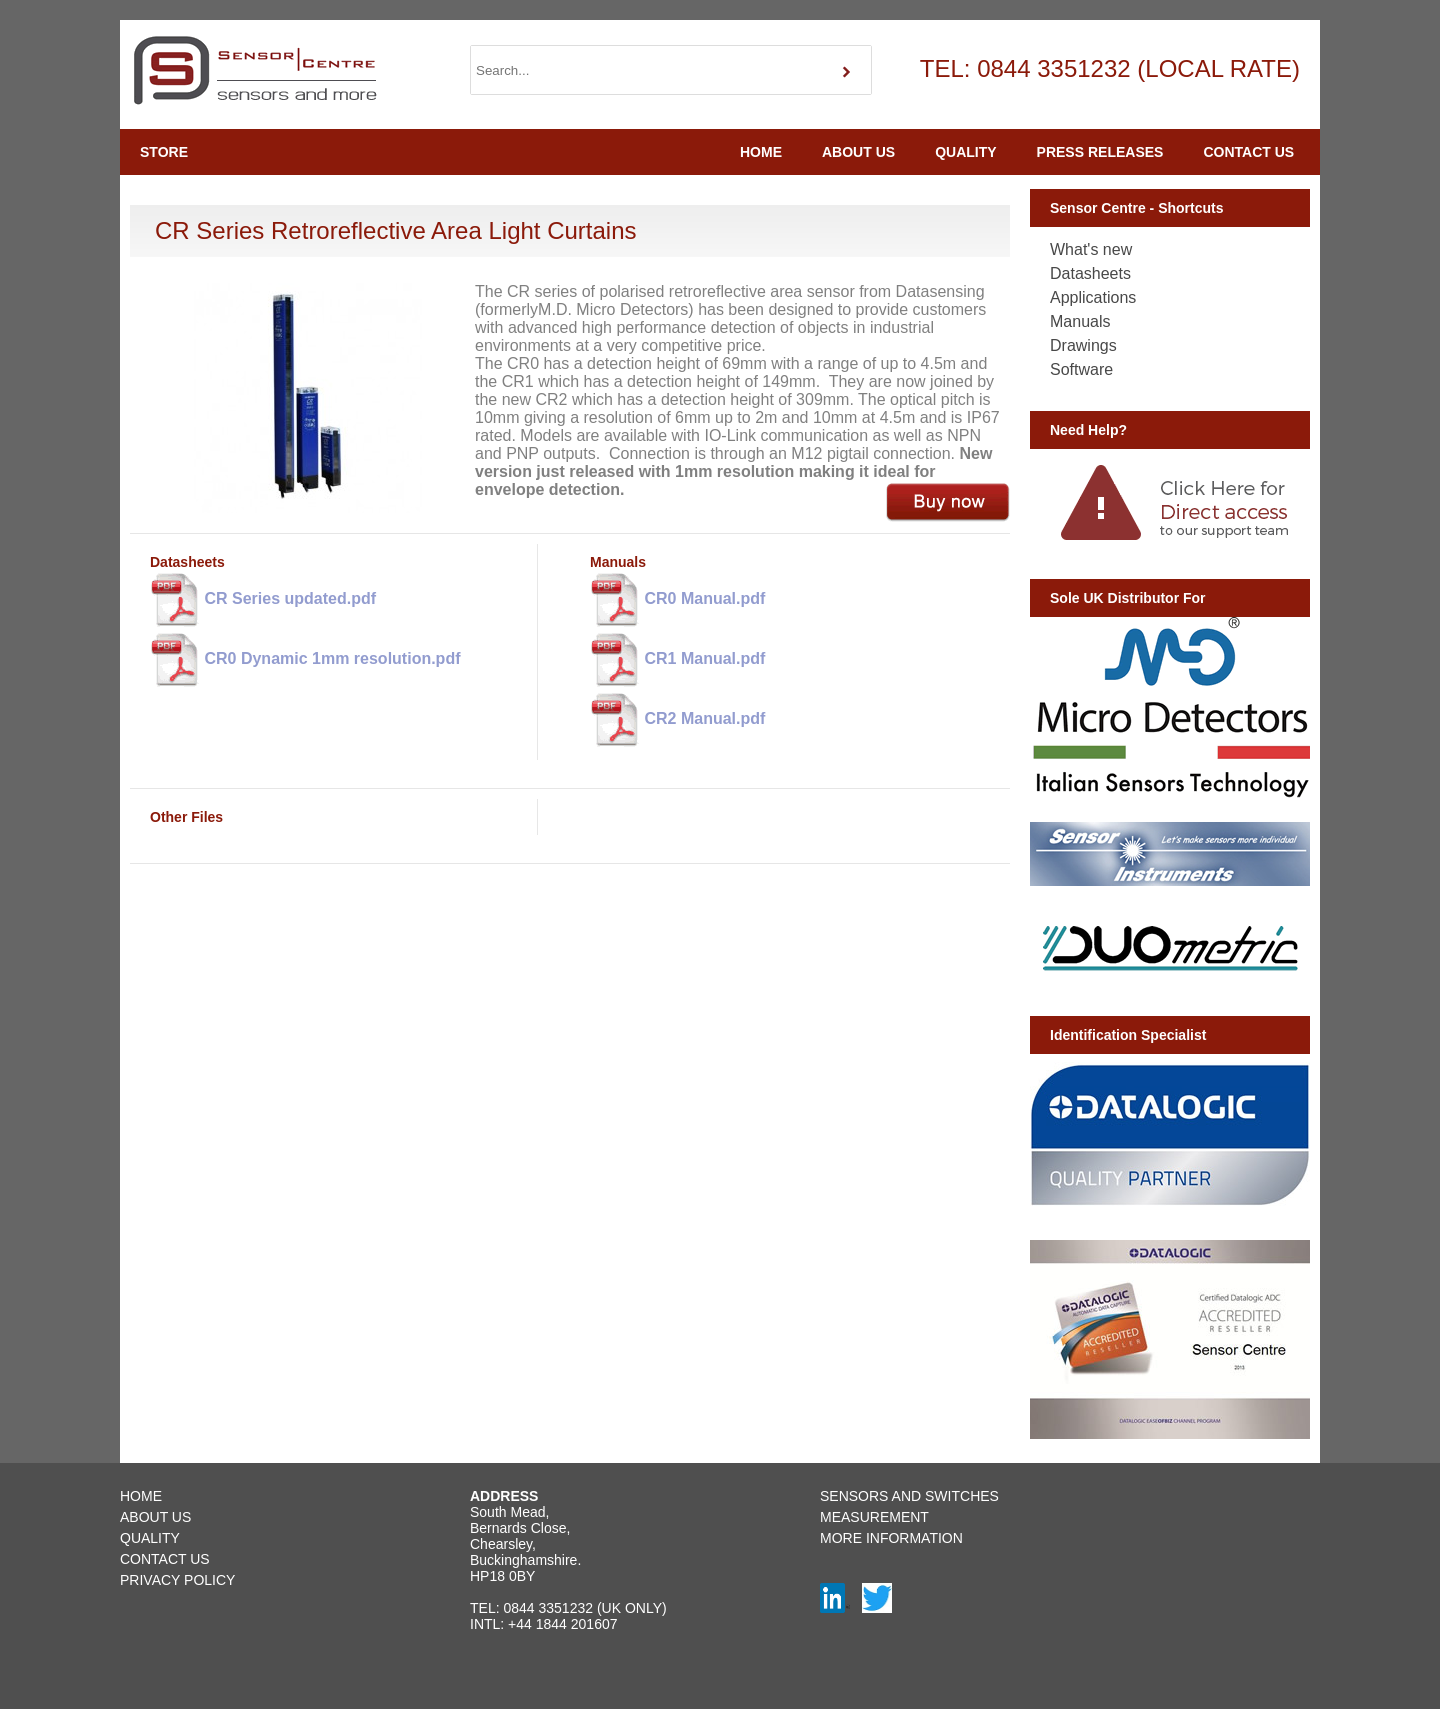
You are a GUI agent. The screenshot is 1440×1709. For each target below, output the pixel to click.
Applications (1093, 297)
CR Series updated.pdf (263, 600)
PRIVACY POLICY (177, 1580)
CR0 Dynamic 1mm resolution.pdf (305, 660)
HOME (761, 152)
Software (1081, 369)
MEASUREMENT (874, 1517)
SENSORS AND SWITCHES (909, 1496)
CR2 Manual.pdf (677, 720)
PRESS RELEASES (1100, 152)
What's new (1091, 249)
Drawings (1083, 345)
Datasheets (1090, 273)
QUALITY (965, 152)
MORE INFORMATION (891, 1538)
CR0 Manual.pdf (677, 600)
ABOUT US (858, 152)
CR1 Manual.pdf (677, 660)
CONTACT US (1248, 152)
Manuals (1080, 321)
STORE (164, 152)
